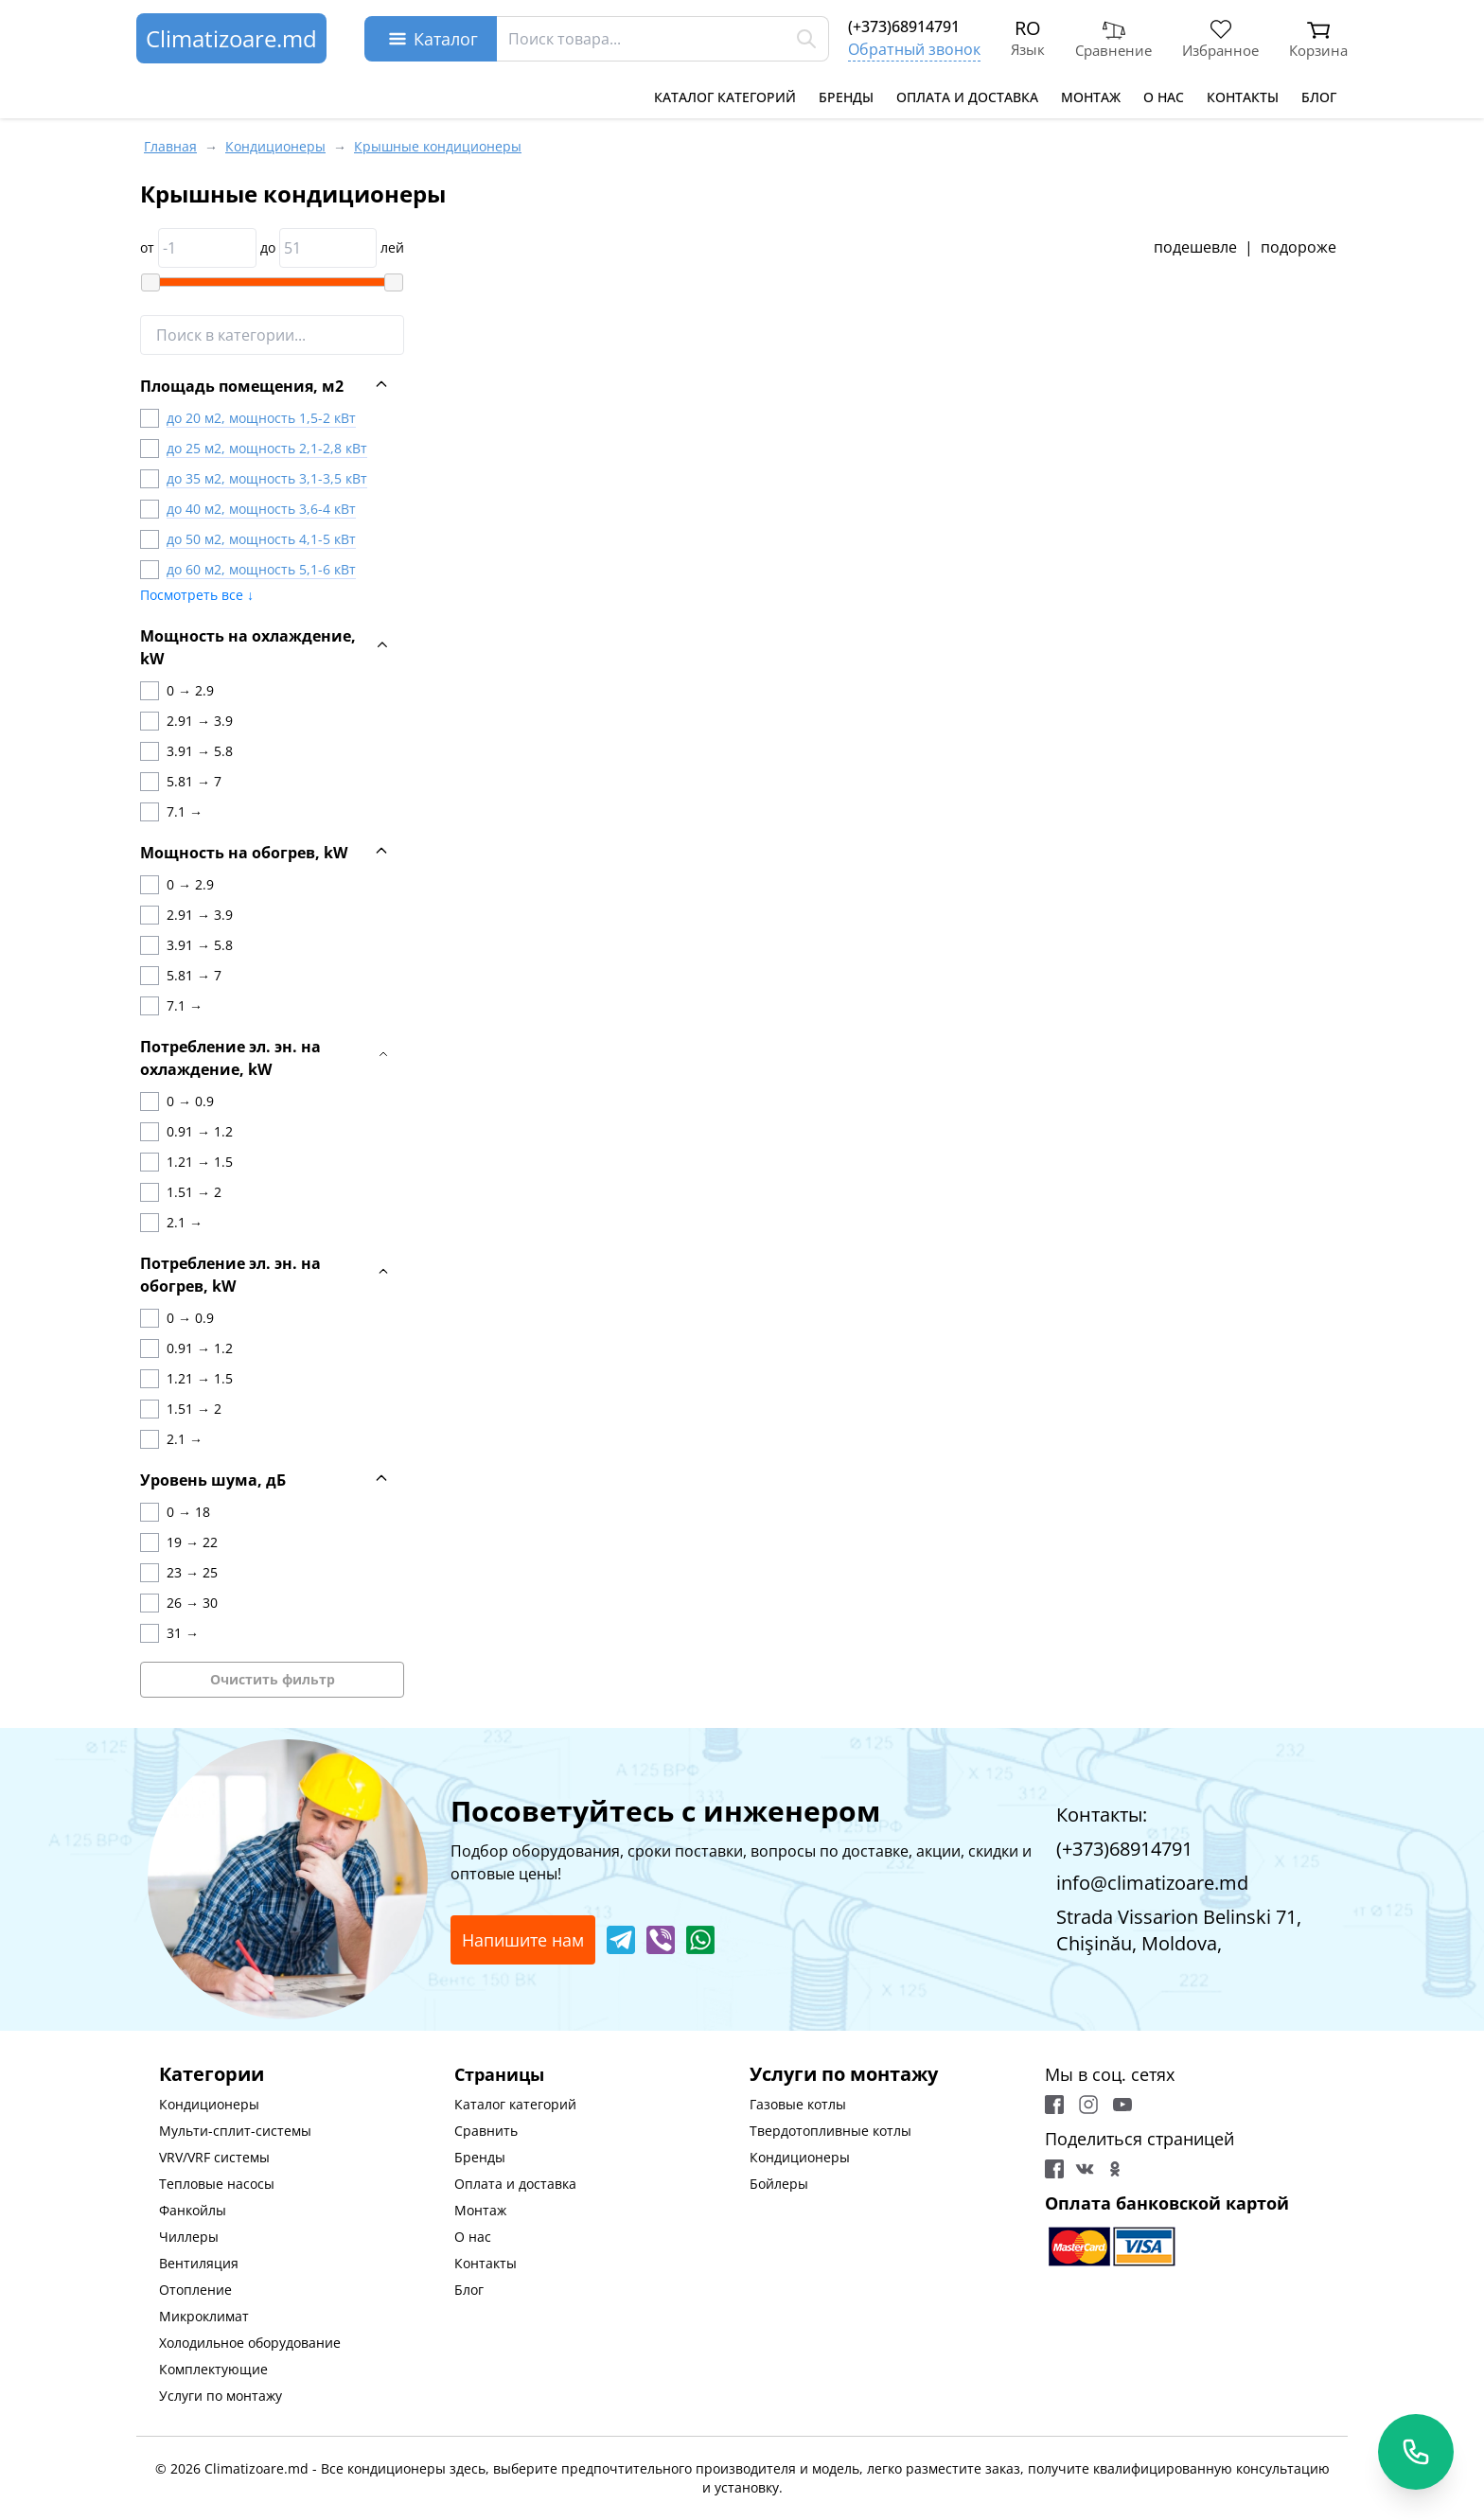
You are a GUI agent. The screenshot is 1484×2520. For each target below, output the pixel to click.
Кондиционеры (209, 2104)
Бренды (846, 97)
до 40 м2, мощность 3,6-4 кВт (261, 509)
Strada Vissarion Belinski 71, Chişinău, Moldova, (1178, 1930)
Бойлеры (779, 2184)
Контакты (1243, 97)
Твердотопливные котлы (830, 2131)
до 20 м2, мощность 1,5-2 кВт (261, 418)
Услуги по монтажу (220, 2396)
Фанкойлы (192, 2210)
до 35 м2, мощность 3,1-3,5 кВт (267, 478)
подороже (1298, 247)
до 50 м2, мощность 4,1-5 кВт (261, 539)
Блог (1318, 97)
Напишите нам (523, 1940)
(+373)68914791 (904, 26)
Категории (211, 2074)
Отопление (195, 2290)
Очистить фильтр (272, 1679)
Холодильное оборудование (250, 2343)
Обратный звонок (914, 49)
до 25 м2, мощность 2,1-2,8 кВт (267, 448)
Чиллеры (189, 2237)
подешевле (1195, 247)
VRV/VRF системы (214, 2157)
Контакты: (1101, 1814)
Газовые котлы (798, 2104)
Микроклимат (204, 2316)
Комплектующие (213, 2369)
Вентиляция (198, 2263)
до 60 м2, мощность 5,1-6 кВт (261, 569)
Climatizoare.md (231, 38)
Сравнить (486, 2131)
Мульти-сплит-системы (235, 2131)
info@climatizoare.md (1152, 1882)
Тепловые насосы (216, 2184)
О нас (1163, 97)
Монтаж (1091, 97)
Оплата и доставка (967, 97)
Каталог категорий (725, 97)
